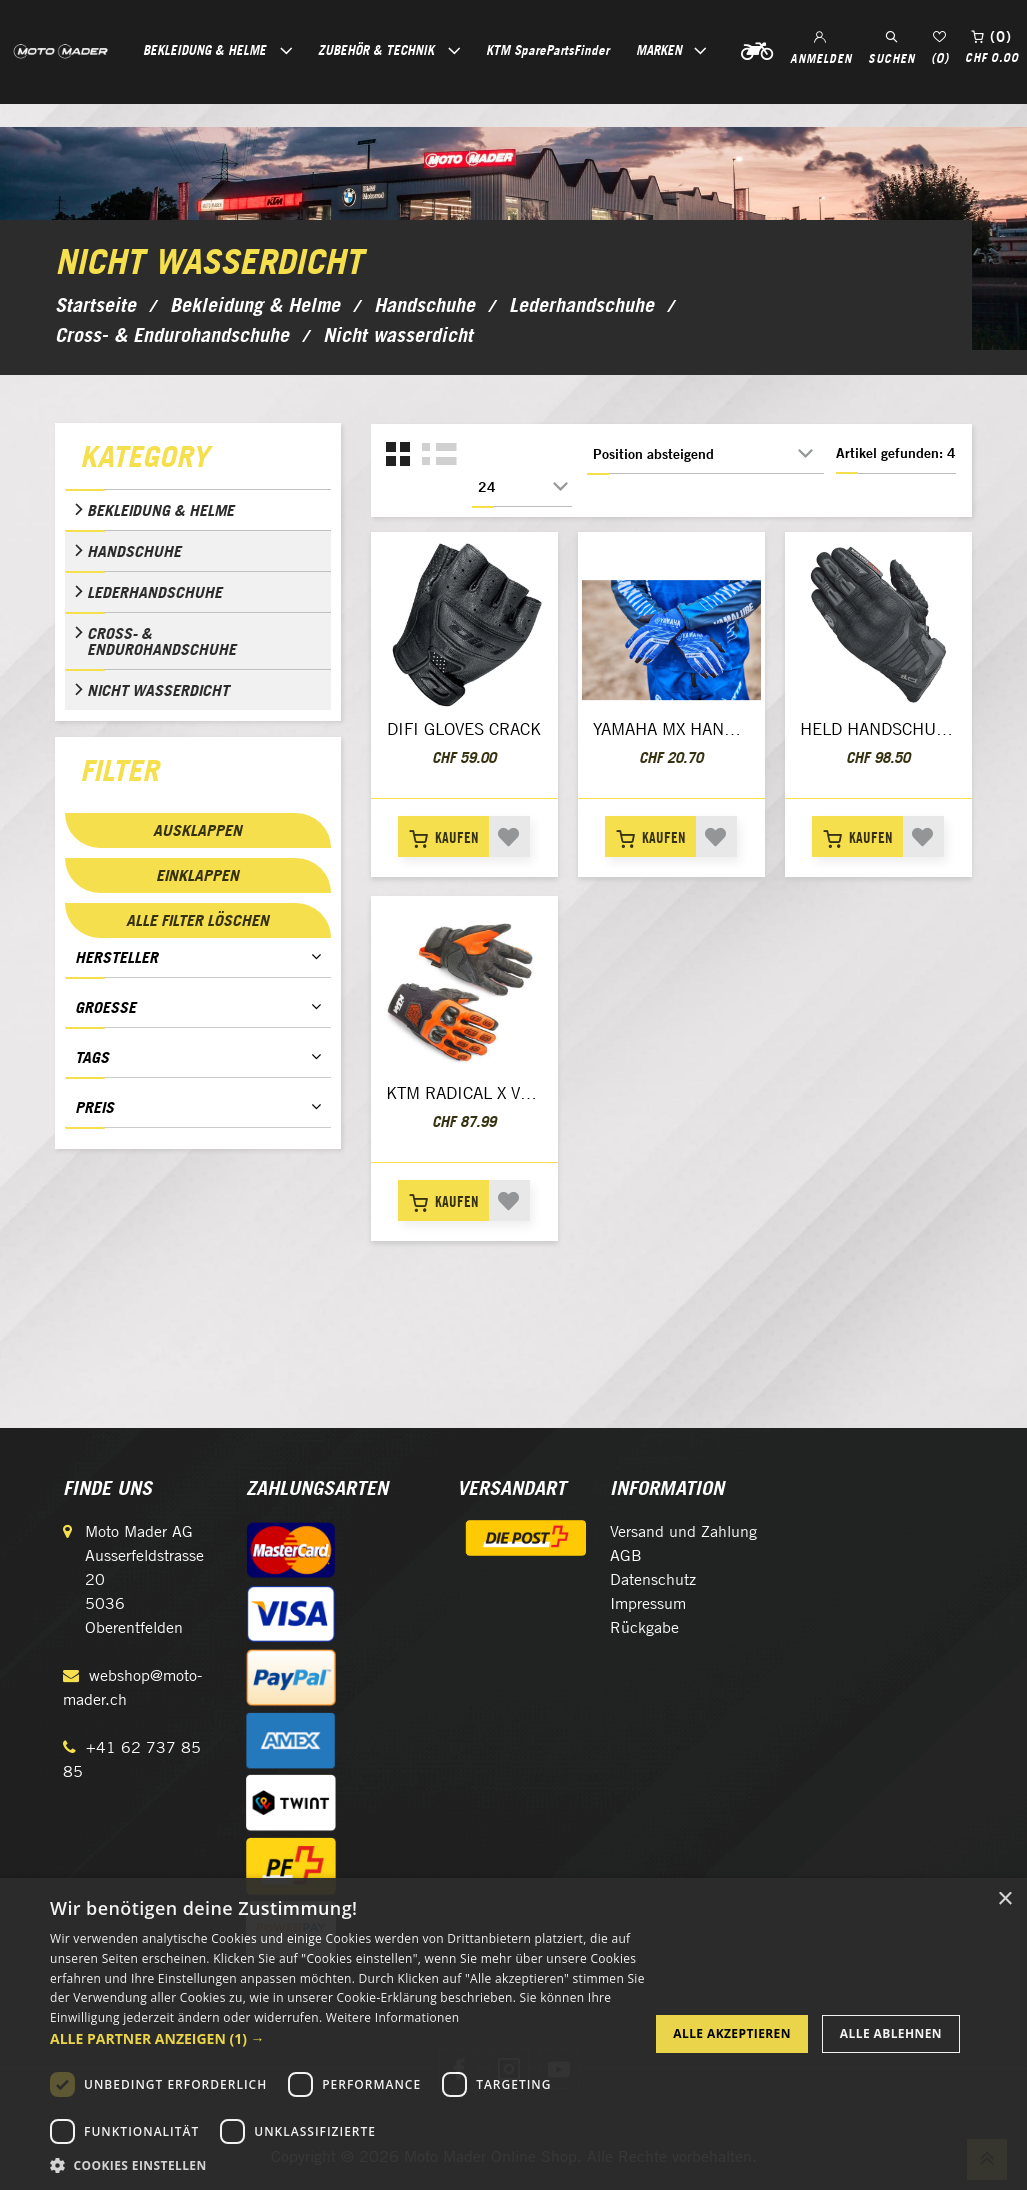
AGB (626, 1555)
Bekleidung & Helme (160, 510)
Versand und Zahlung (683, 1531)
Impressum (648, 1603)
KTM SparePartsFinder (547, 50)
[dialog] (513, 2034)
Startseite (95, 305)
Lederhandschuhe (154, 592)
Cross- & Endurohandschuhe (161, 641)
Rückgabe (644, 1627)
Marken (659, 50)
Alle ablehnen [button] (891, 2033)
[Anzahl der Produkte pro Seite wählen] (522, 487)
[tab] (198, 461)
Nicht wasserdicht (158, 690)
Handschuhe (134, 551)
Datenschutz (653, 1579)
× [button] (1004, 1899)
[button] (348, 2038)
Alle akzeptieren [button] (732, 2033)
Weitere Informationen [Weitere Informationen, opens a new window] (393, 2017)
